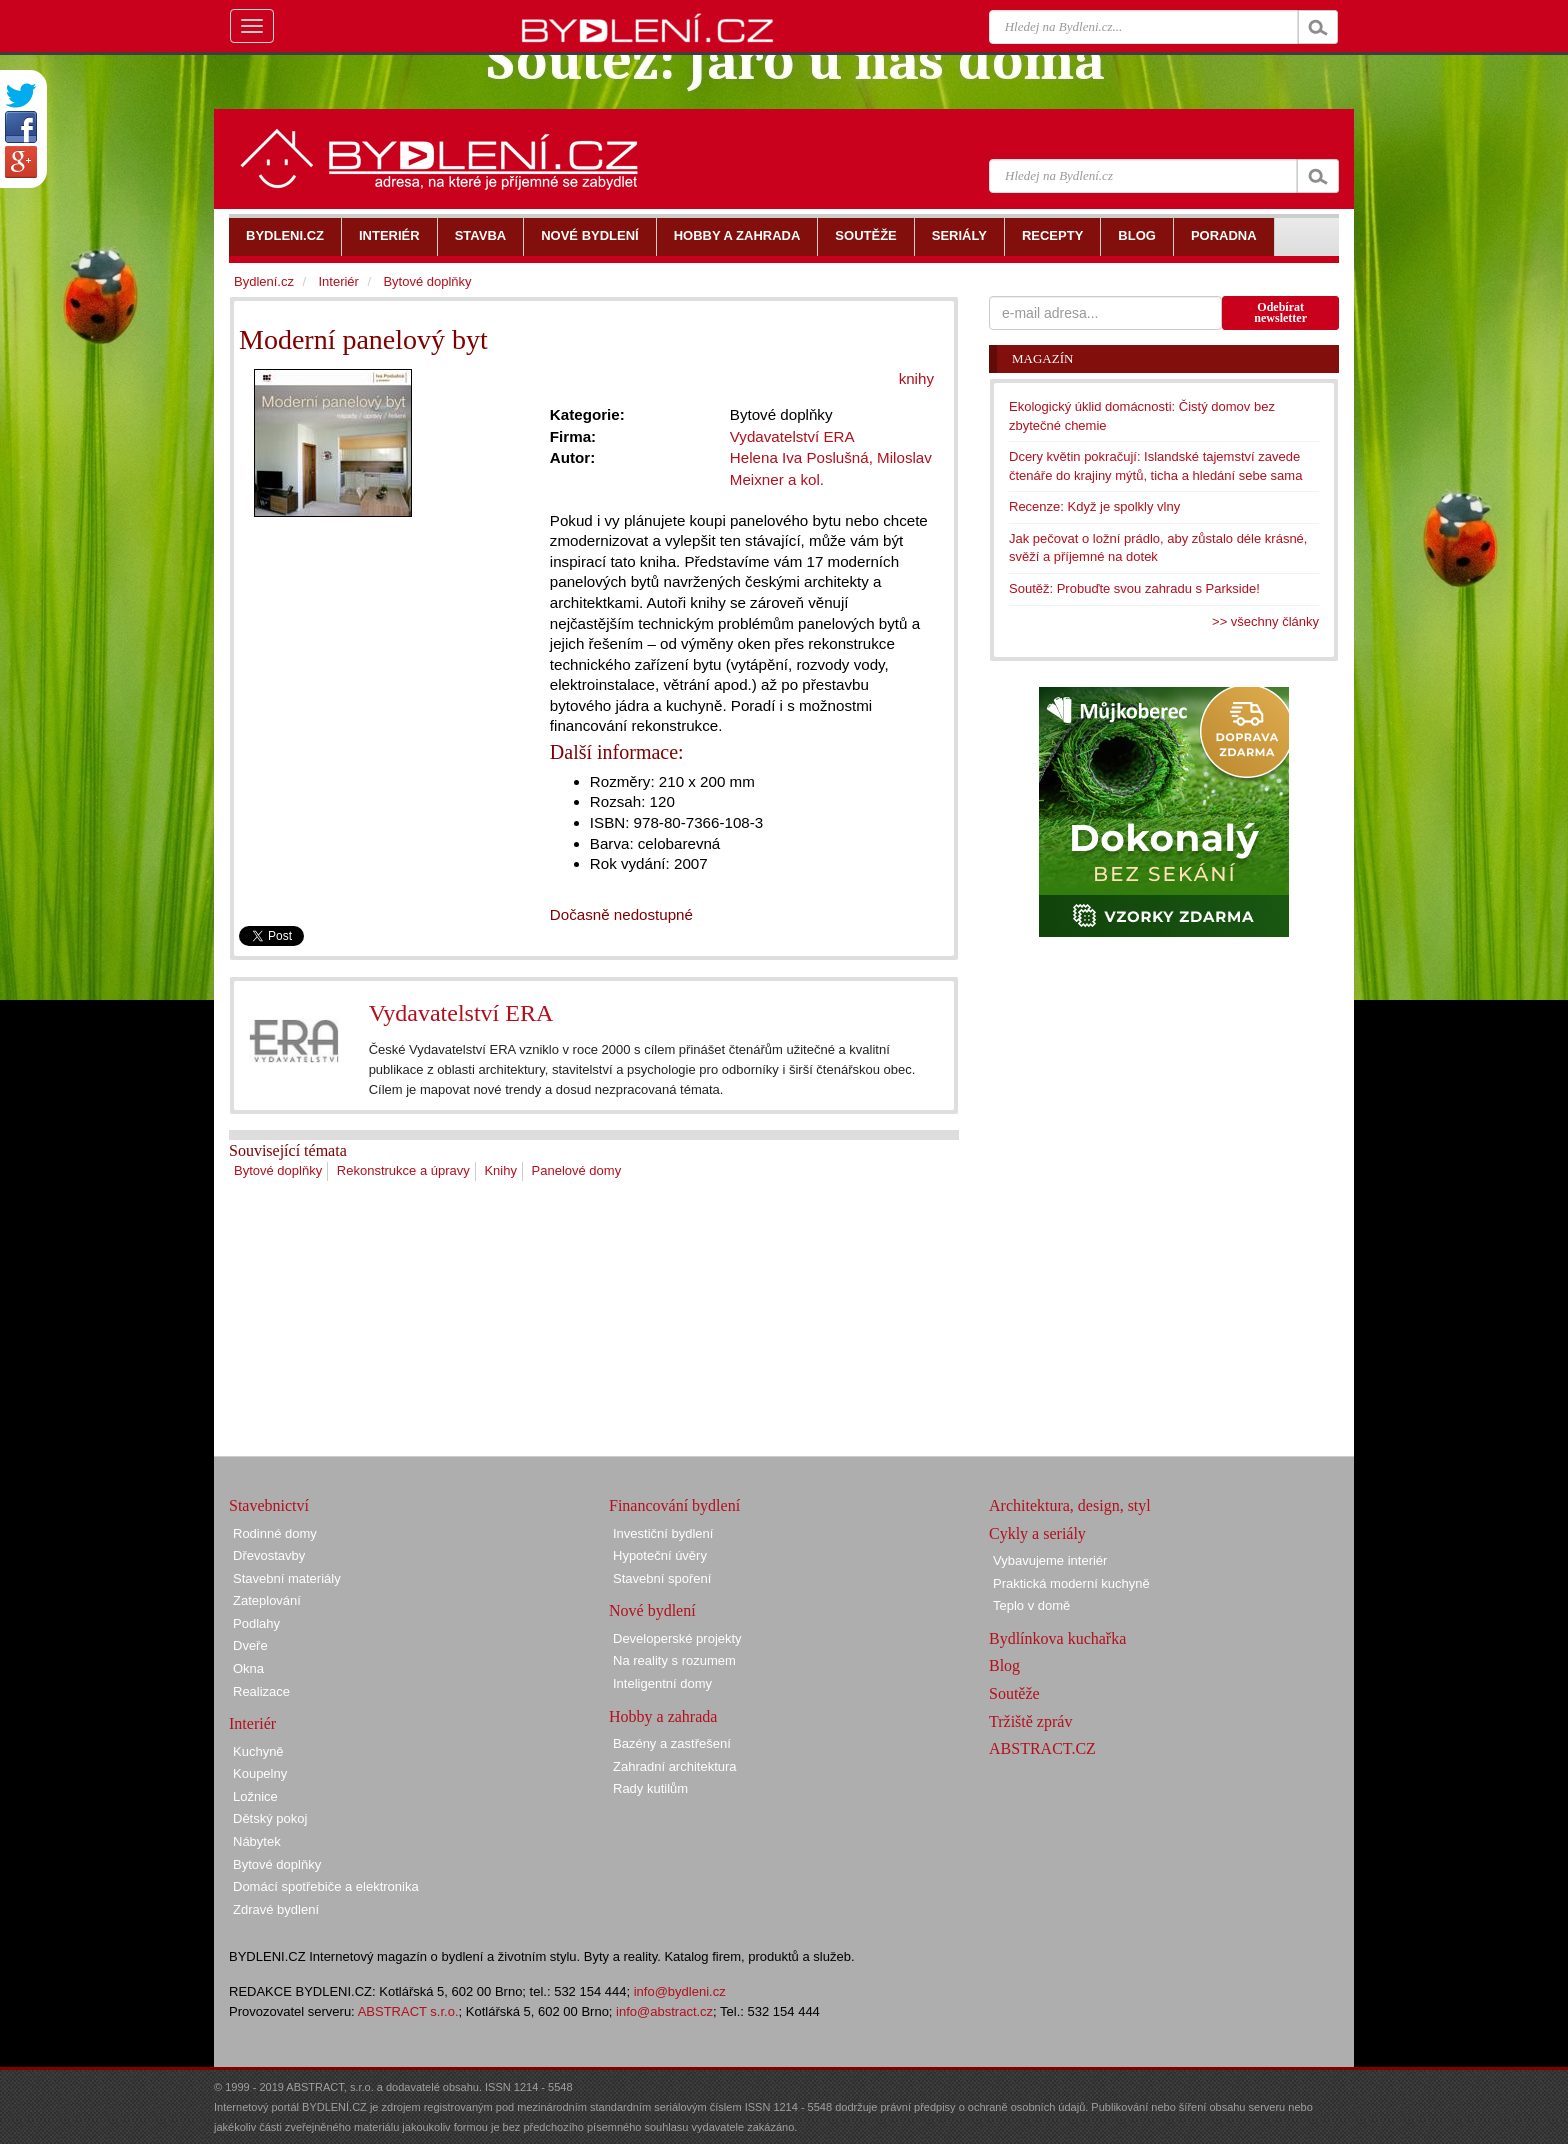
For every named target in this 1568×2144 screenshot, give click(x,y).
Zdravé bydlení (276, 1909)
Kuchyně (258, 1751)
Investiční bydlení (663, 1533)
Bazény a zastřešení (672, 1743)
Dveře (250, 1645)
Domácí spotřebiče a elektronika (326, 1886)
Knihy (500, 1170)
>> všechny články (1265, 621)
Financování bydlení (674, 1505)
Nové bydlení (652, 1610)
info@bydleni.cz (680, 1991)
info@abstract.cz (664, 2011)
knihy (916, 378)
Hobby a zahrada (663, 1716)
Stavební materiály (287, 1578)
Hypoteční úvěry (660, 1555)
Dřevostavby (269, 1555)
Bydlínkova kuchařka (1057, 1638)
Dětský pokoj (270, 1818)
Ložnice (255, 1796)
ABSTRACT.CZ (1042, 1748)
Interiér (338, 281)
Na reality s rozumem (674, 1660)
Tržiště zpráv (1030, 1721)
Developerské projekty (677, 1638)
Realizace (261, 1691)
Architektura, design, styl (1070, 1505)
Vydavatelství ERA (461, 1013)
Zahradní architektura (675, 1766)
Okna (248, 1668)
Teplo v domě (1031, 1605)
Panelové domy (577, 1170)
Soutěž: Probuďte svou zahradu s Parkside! (1134, 588)
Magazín (1042, 358)
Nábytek (257, 1841)
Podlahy (256, 1623)
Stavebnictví (269, 1505)
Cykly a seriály (1037, 1533)
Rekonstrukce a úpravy (403, 1170)
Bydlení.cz (264, 281)
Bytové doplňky (278, 1170)
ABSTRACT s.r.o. (408, 2011)
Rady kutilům (650, 1788)
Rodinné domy (275, 1533)
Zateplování (267, 1600)
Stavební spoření (662, 1578)
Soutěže (1014, 1693)
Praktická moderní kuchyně (1071, 1583)
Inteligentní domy (662, 1683)
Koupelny (260, 1773)
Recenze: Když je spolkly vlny (1094, 506)
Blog (1004, 1665)
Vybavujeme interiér (1050, 1560)
